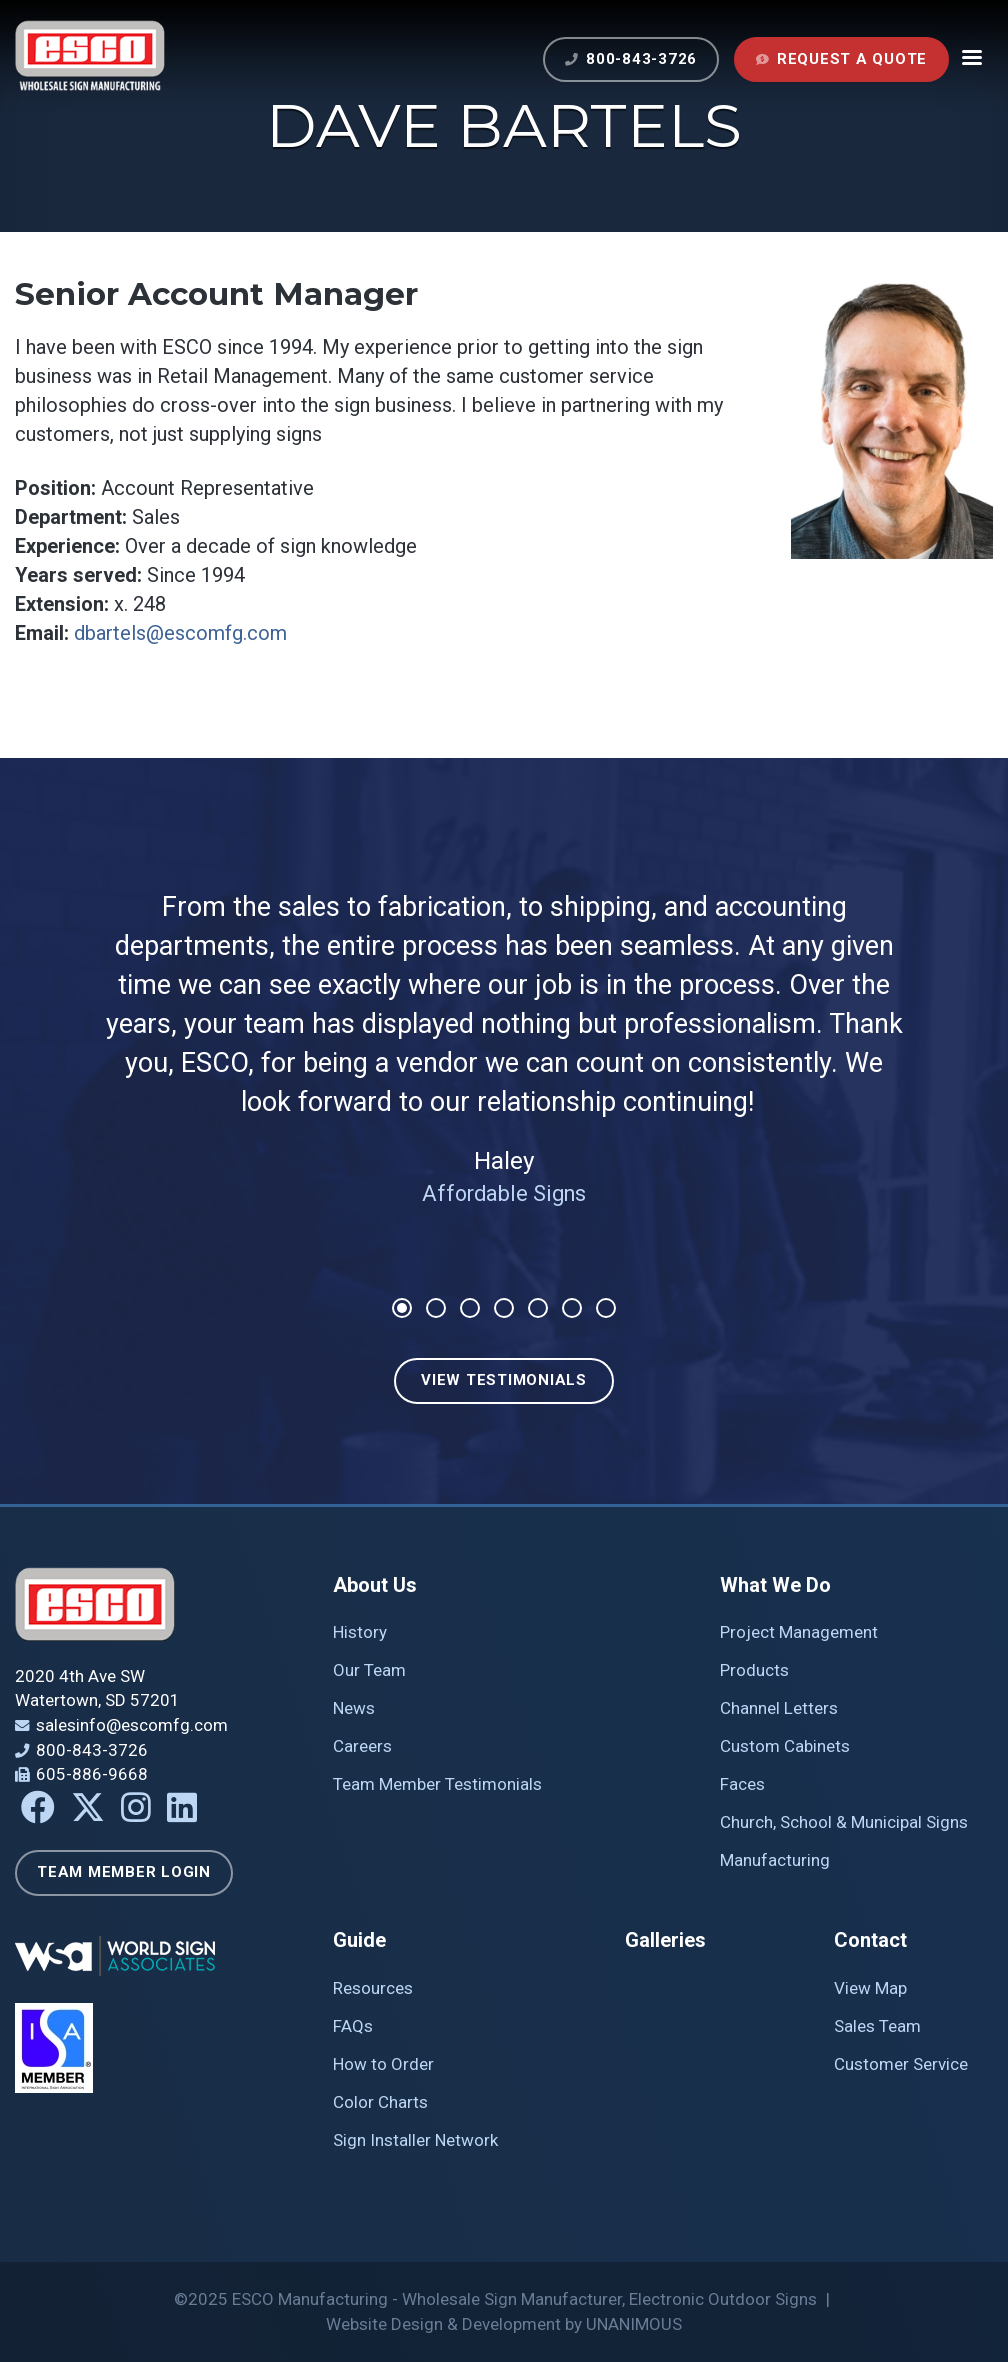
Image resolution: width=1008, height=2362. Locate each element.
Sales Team (877, 2026)
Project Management (799, 1632)
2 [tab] (436, 1308)
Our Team (369, 1670)
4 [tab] (504, 1308)
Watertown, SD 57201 (97, 1700)
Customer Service (901, 2064)
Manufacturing (775, 1860)
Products (754, 1670)
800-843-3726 (641, 59)
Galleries (665, 1940)
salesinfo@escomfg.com (132, 1725)
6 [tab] (572, 1308)
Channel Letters (779, 1708)
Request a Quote (852, 59)
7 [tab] (606, 1308)
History (360, 1632)
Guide (359, 1940)
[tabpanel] (504, 1033)
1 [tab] (402, 1308)
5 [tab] (538, 1308)
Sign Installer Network (415, 2140)
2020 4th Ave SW (80, 1676)
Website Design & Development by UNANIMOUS (504, 2324)
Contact (870, 1940)
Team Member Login (124, 1872)
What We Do (775, 1585)
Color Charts (380, 2102)
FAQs (353, 2026)
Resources (373, 1988)
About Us (375, 1585)
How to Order (383, 2064)
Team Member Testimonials (437, 1784)
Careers (362, 1746)
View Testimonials (504, 1380)
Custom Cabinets (785, 1746)
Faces (742, 1784)
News (354, 1708)
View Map (870, 1988)
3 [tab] (470, 1308)
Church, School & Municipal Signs (844, 1822)
